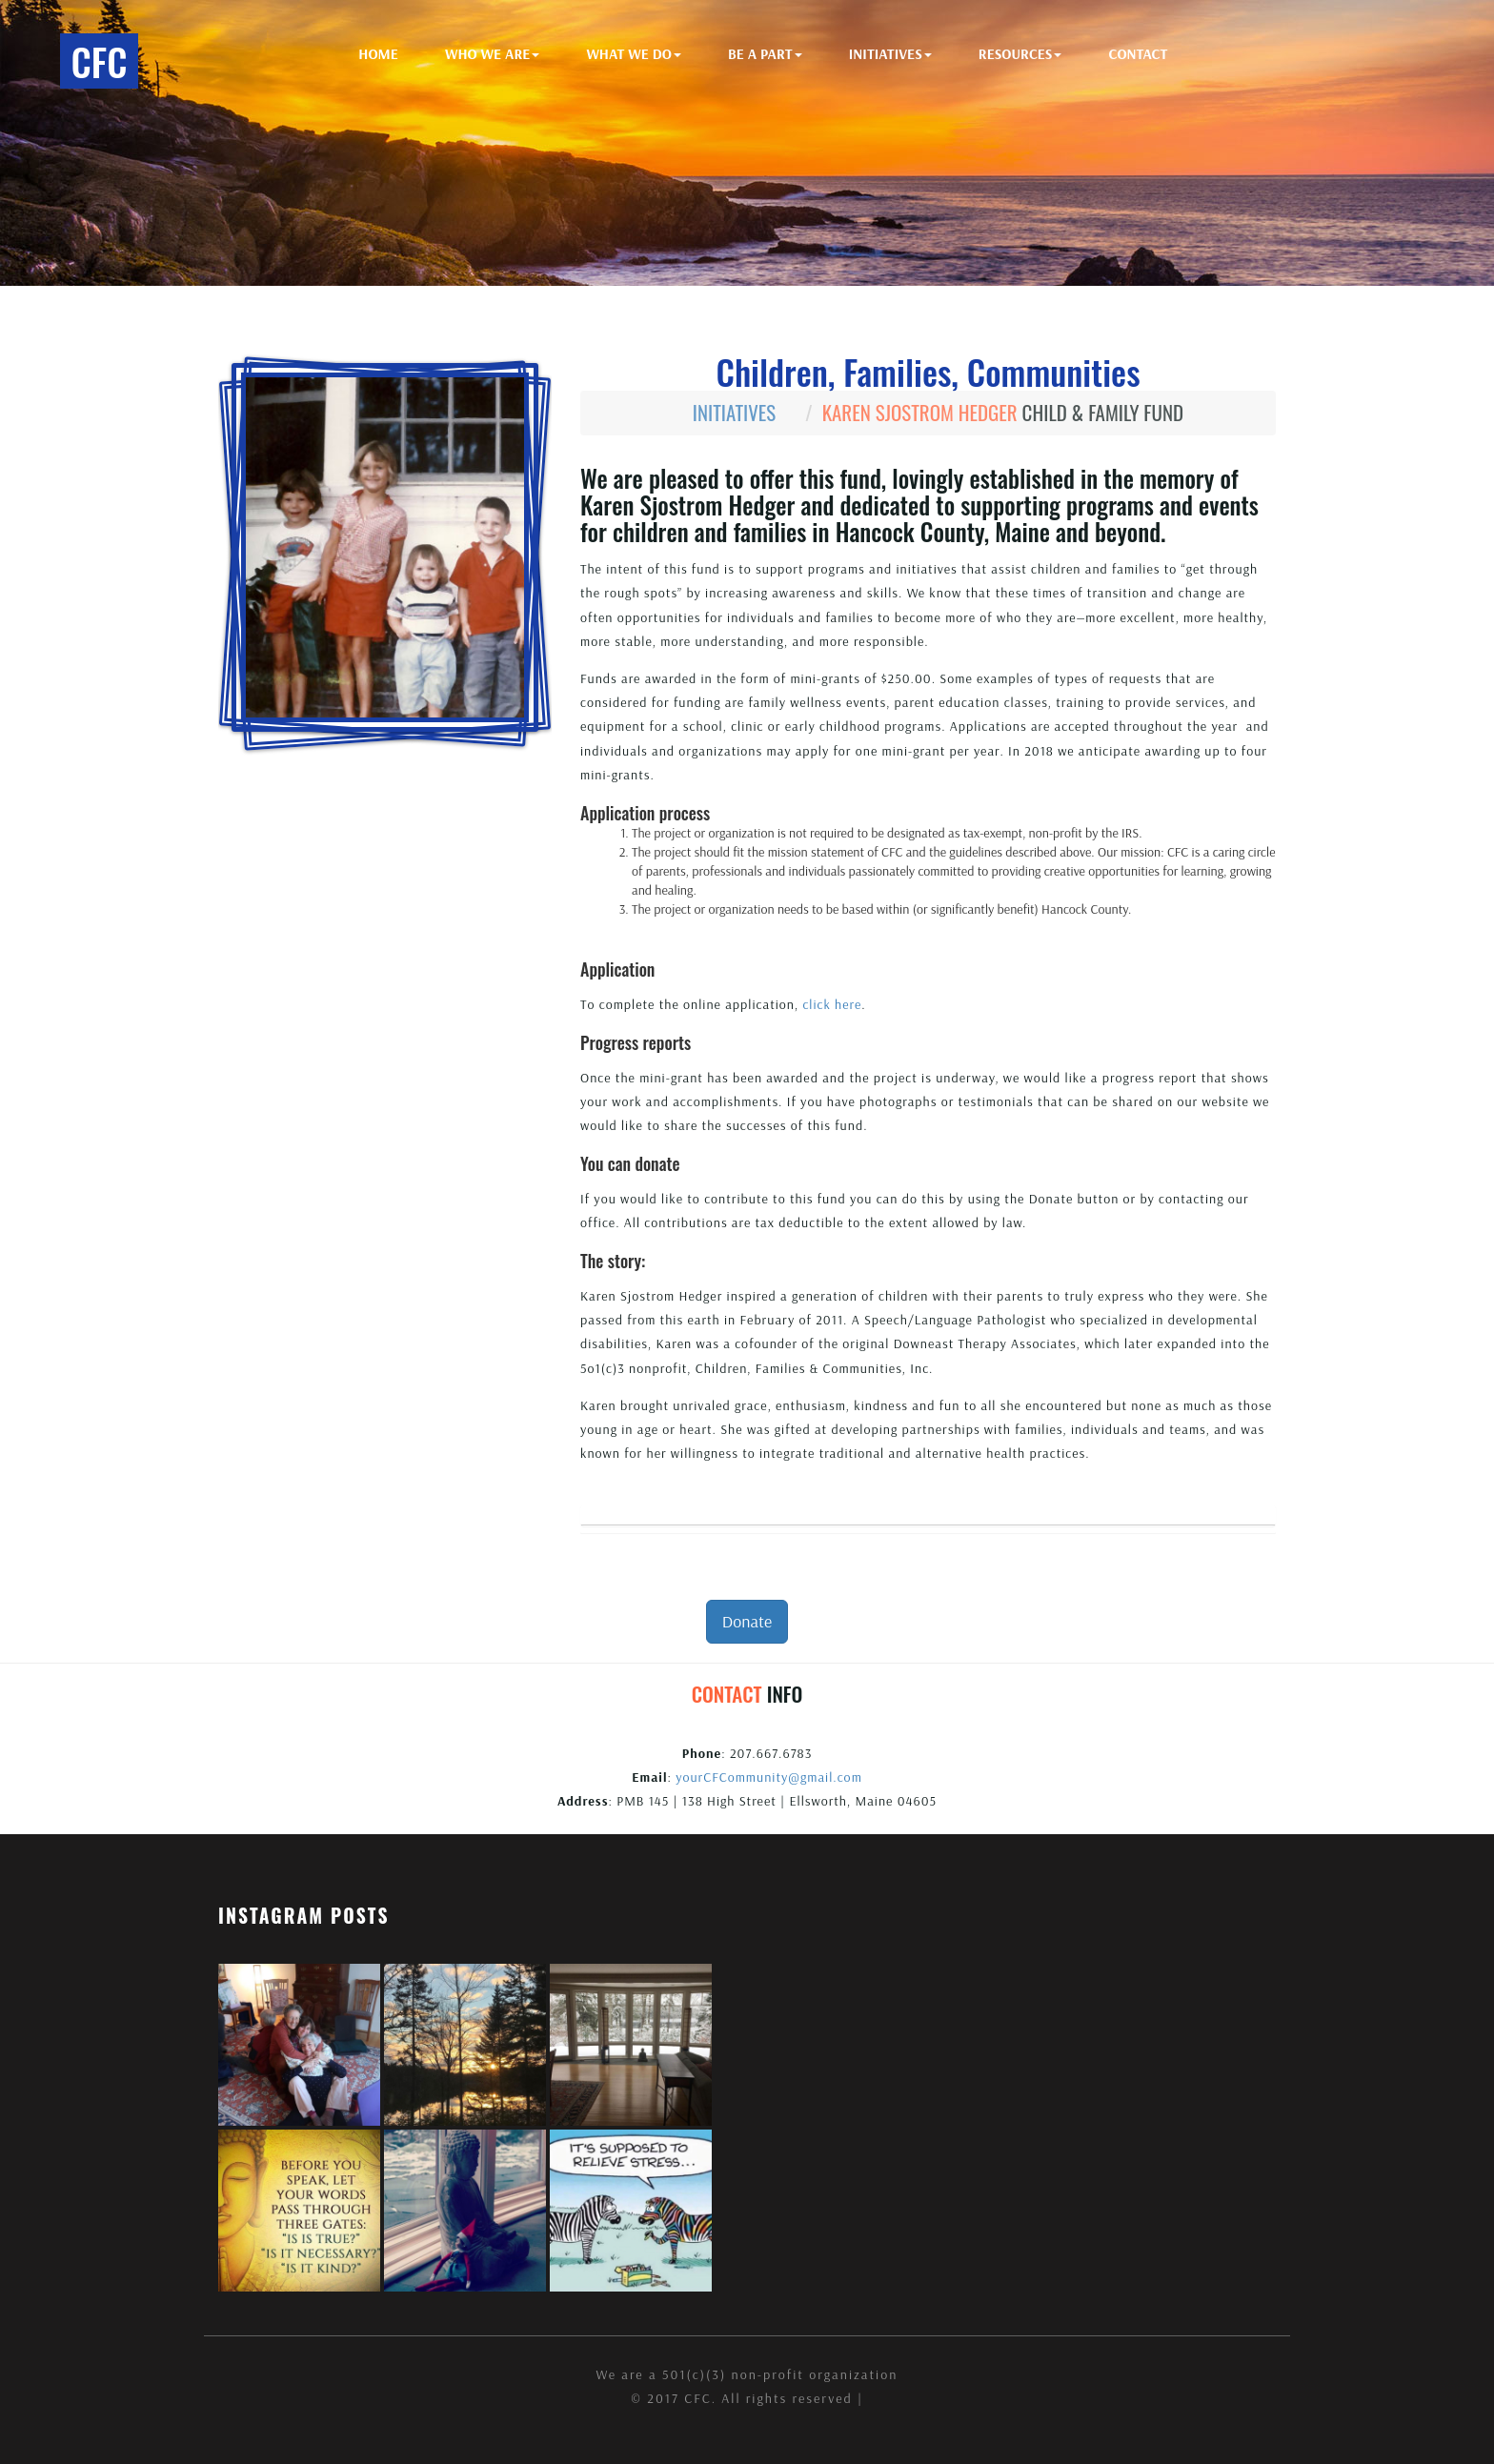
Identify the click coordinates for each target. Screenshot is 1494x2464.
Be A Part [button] (765, 54)
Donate (747, 1621)
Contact (1138, 54)
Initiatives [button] (890, 54)
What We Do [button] (634, 54)
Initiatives (735, 412)
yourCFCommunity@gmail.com (769, 1777)
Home (379, 54)
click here (831, 1004)
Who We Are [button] (492, 54)
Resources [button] (1020, 54)
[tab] (928, 1515)
